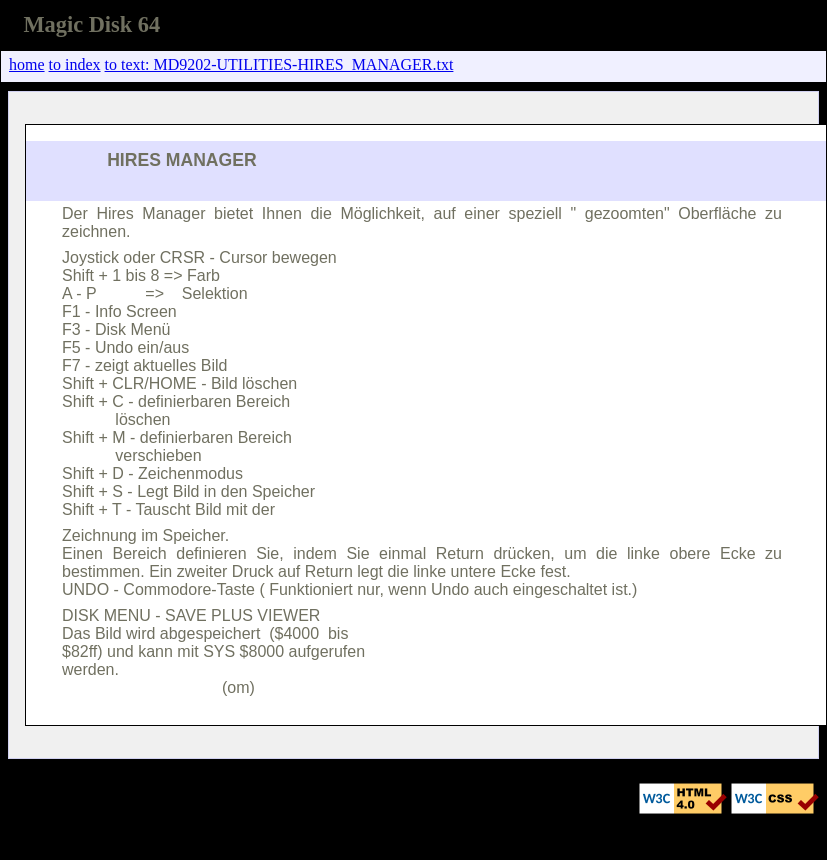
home (27, 64)
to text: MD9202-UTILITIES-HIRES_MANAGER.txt (279, 64)
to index (75, 64)
